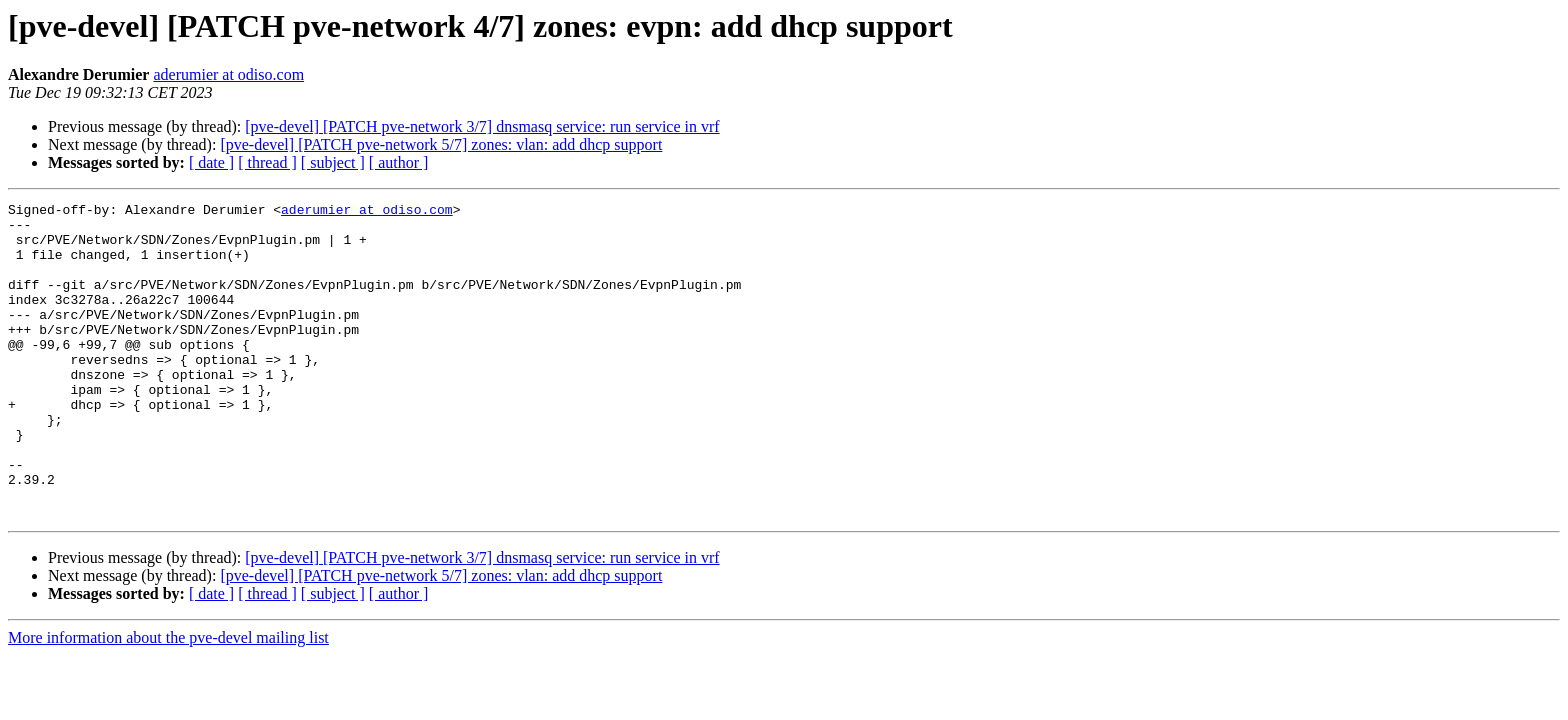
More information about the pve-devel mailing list (168, 700)
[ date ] (211, 162)
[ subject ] (333, 162)
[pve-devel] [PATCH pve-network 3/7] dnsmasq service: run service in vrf (482, 126)
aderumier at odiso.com (228, 74)
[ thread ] (267, 162)
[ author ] (399, 162)
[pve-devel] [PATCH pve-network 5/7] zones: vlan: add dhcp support (441, 144)
